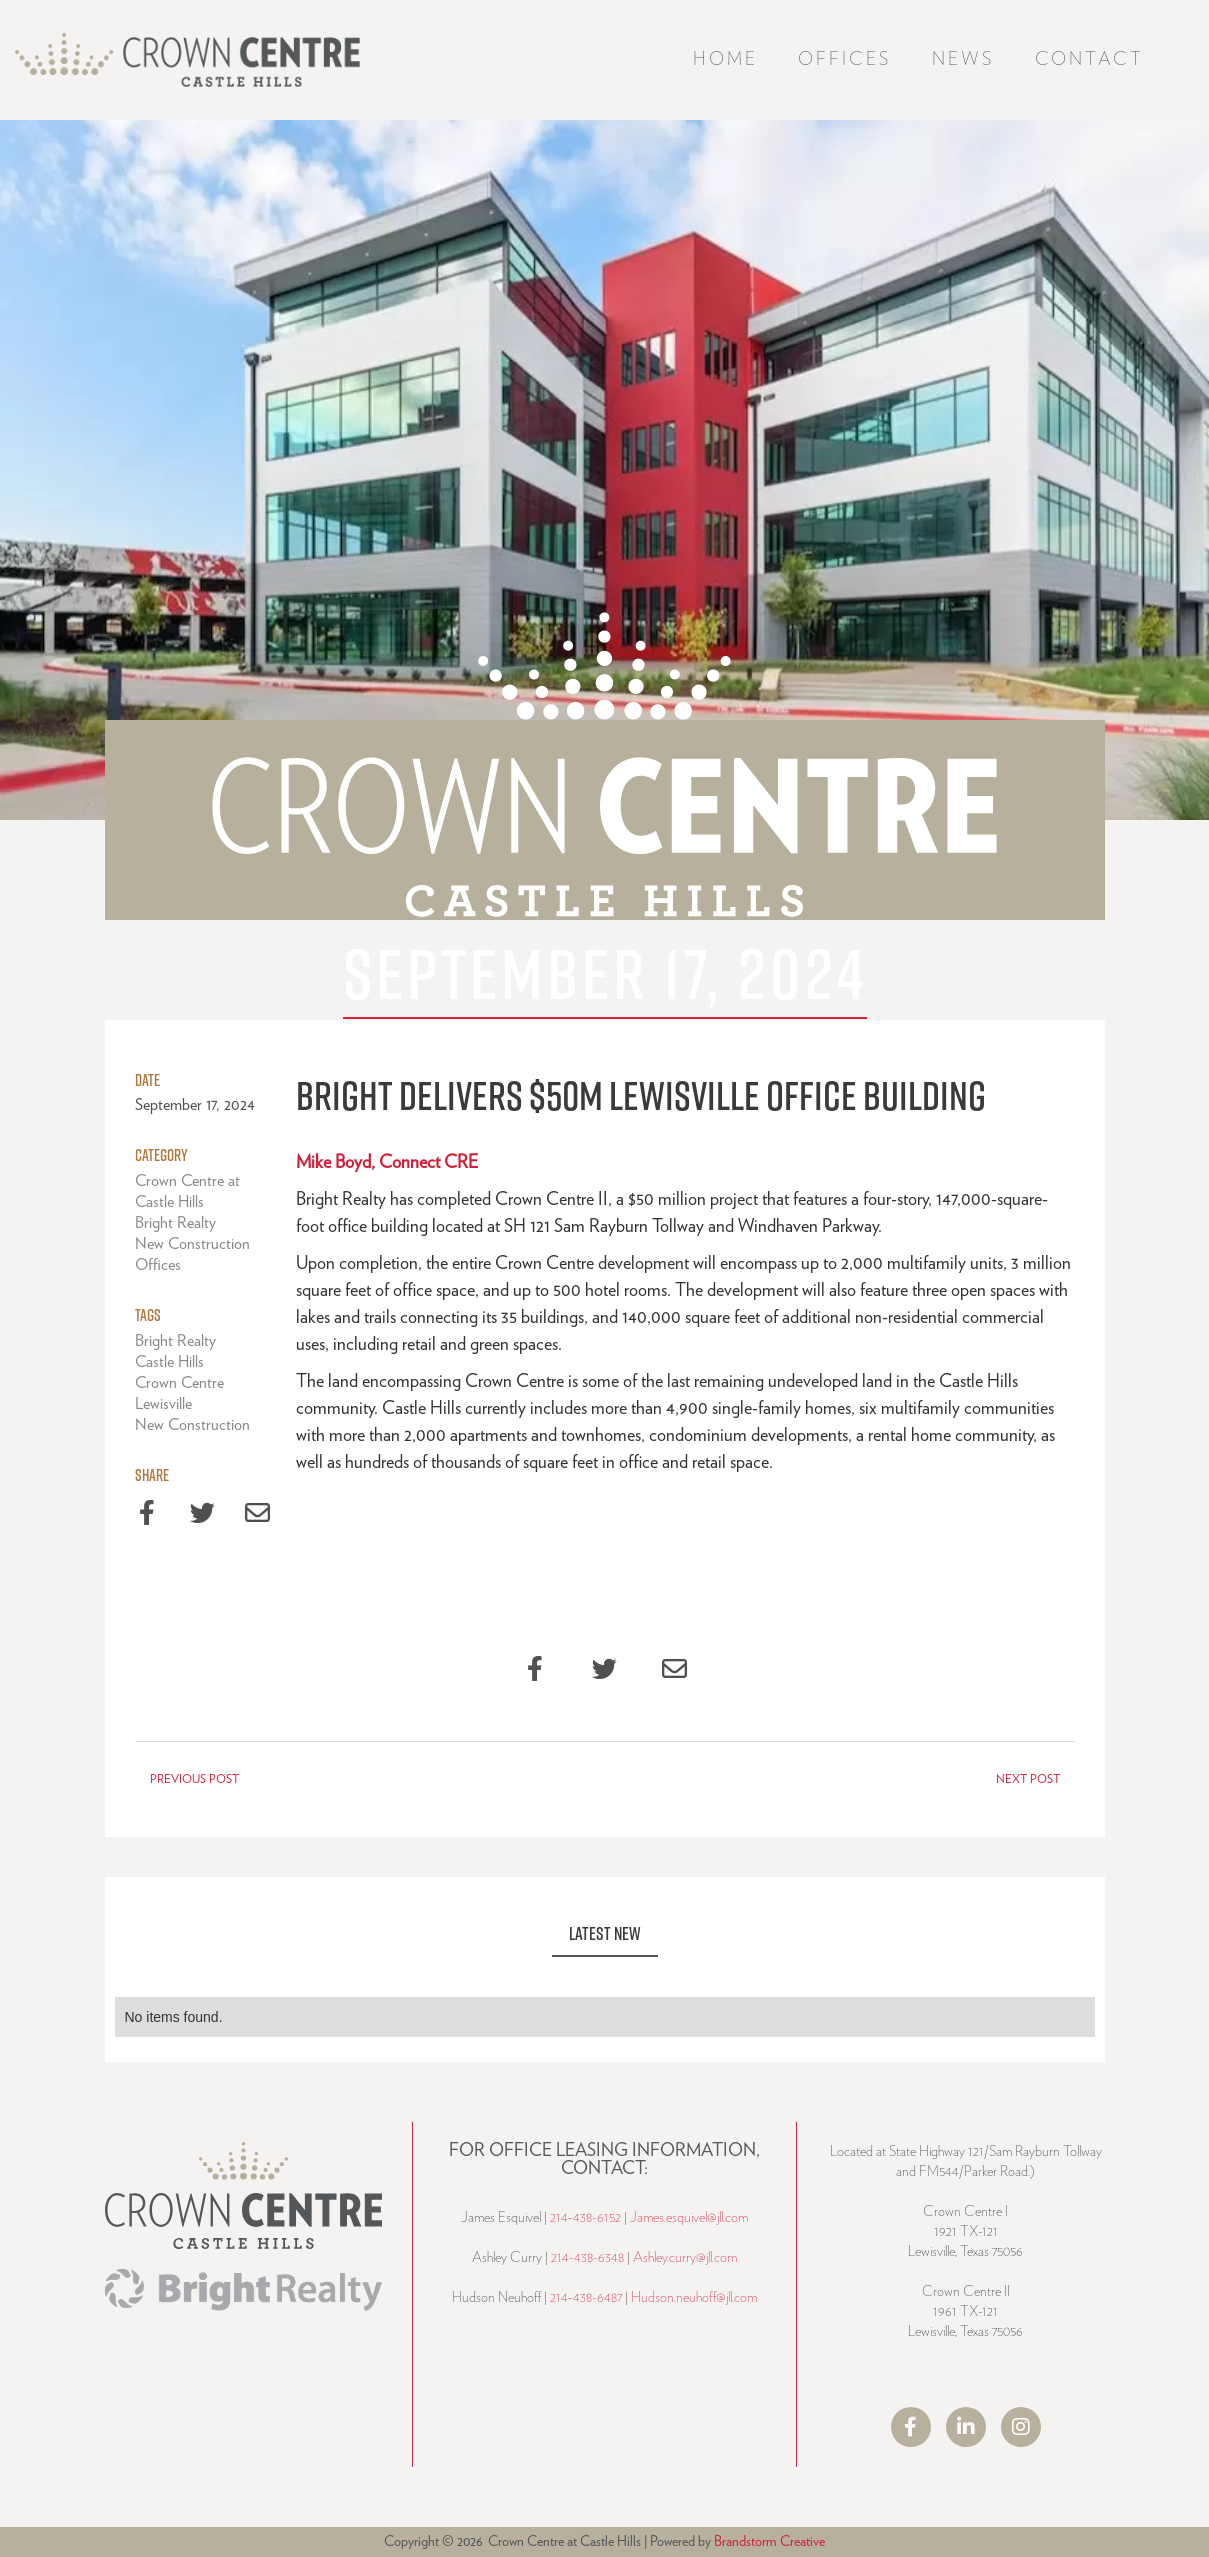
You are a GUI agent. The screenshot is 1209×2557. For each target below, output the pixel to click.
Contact (1089, 60)
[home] (187, 60)
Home (725, 60)
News (963, 60)
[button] (845, 60)
